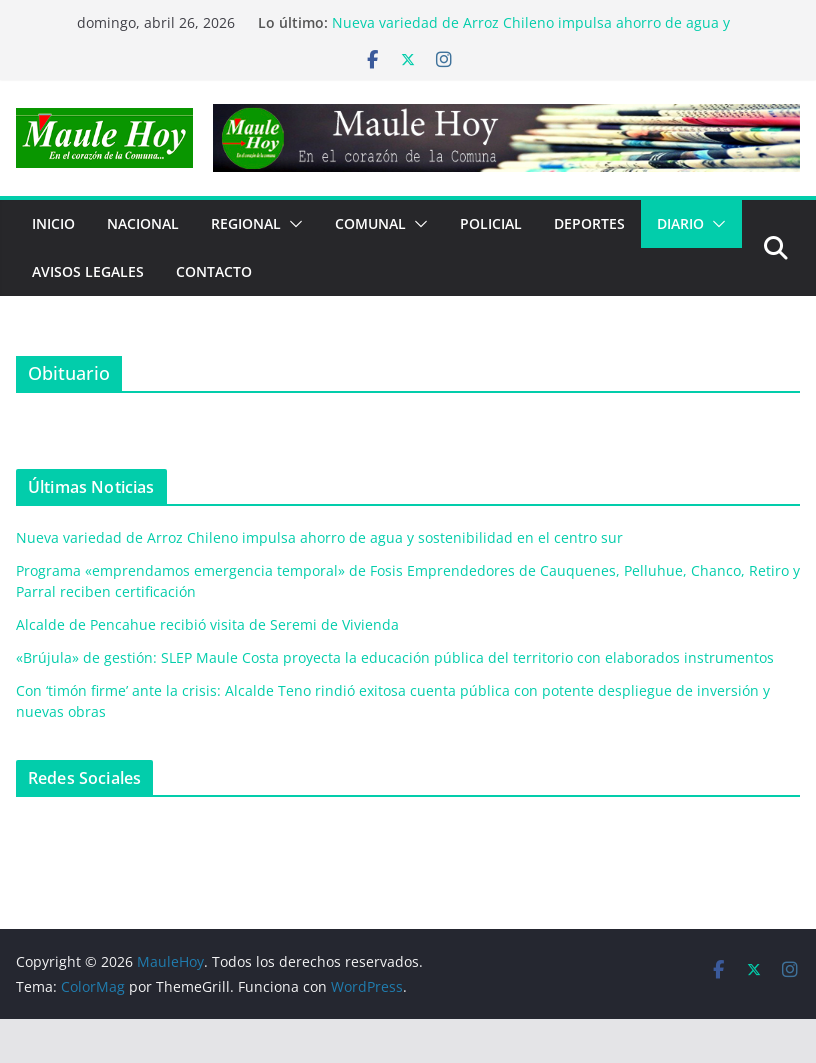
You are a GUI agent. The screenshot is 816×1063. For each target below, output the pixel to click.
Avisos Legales (88, 271)
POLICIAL (491, 223)
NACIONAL (143, 223)
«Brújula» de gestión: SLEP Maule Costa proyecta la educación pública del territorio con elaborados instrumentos (395, 657)
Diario (680, 223)
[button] (292, 224)
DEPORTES (589, 223)
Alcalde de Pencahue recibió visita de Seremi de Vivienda (207, 624)
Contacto (214, 271)
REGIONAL (246, 223)
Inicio (53, 223)
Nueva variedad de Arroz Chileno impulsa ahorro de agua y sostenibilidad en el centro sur (531, 32)
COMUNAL (370, 223)
